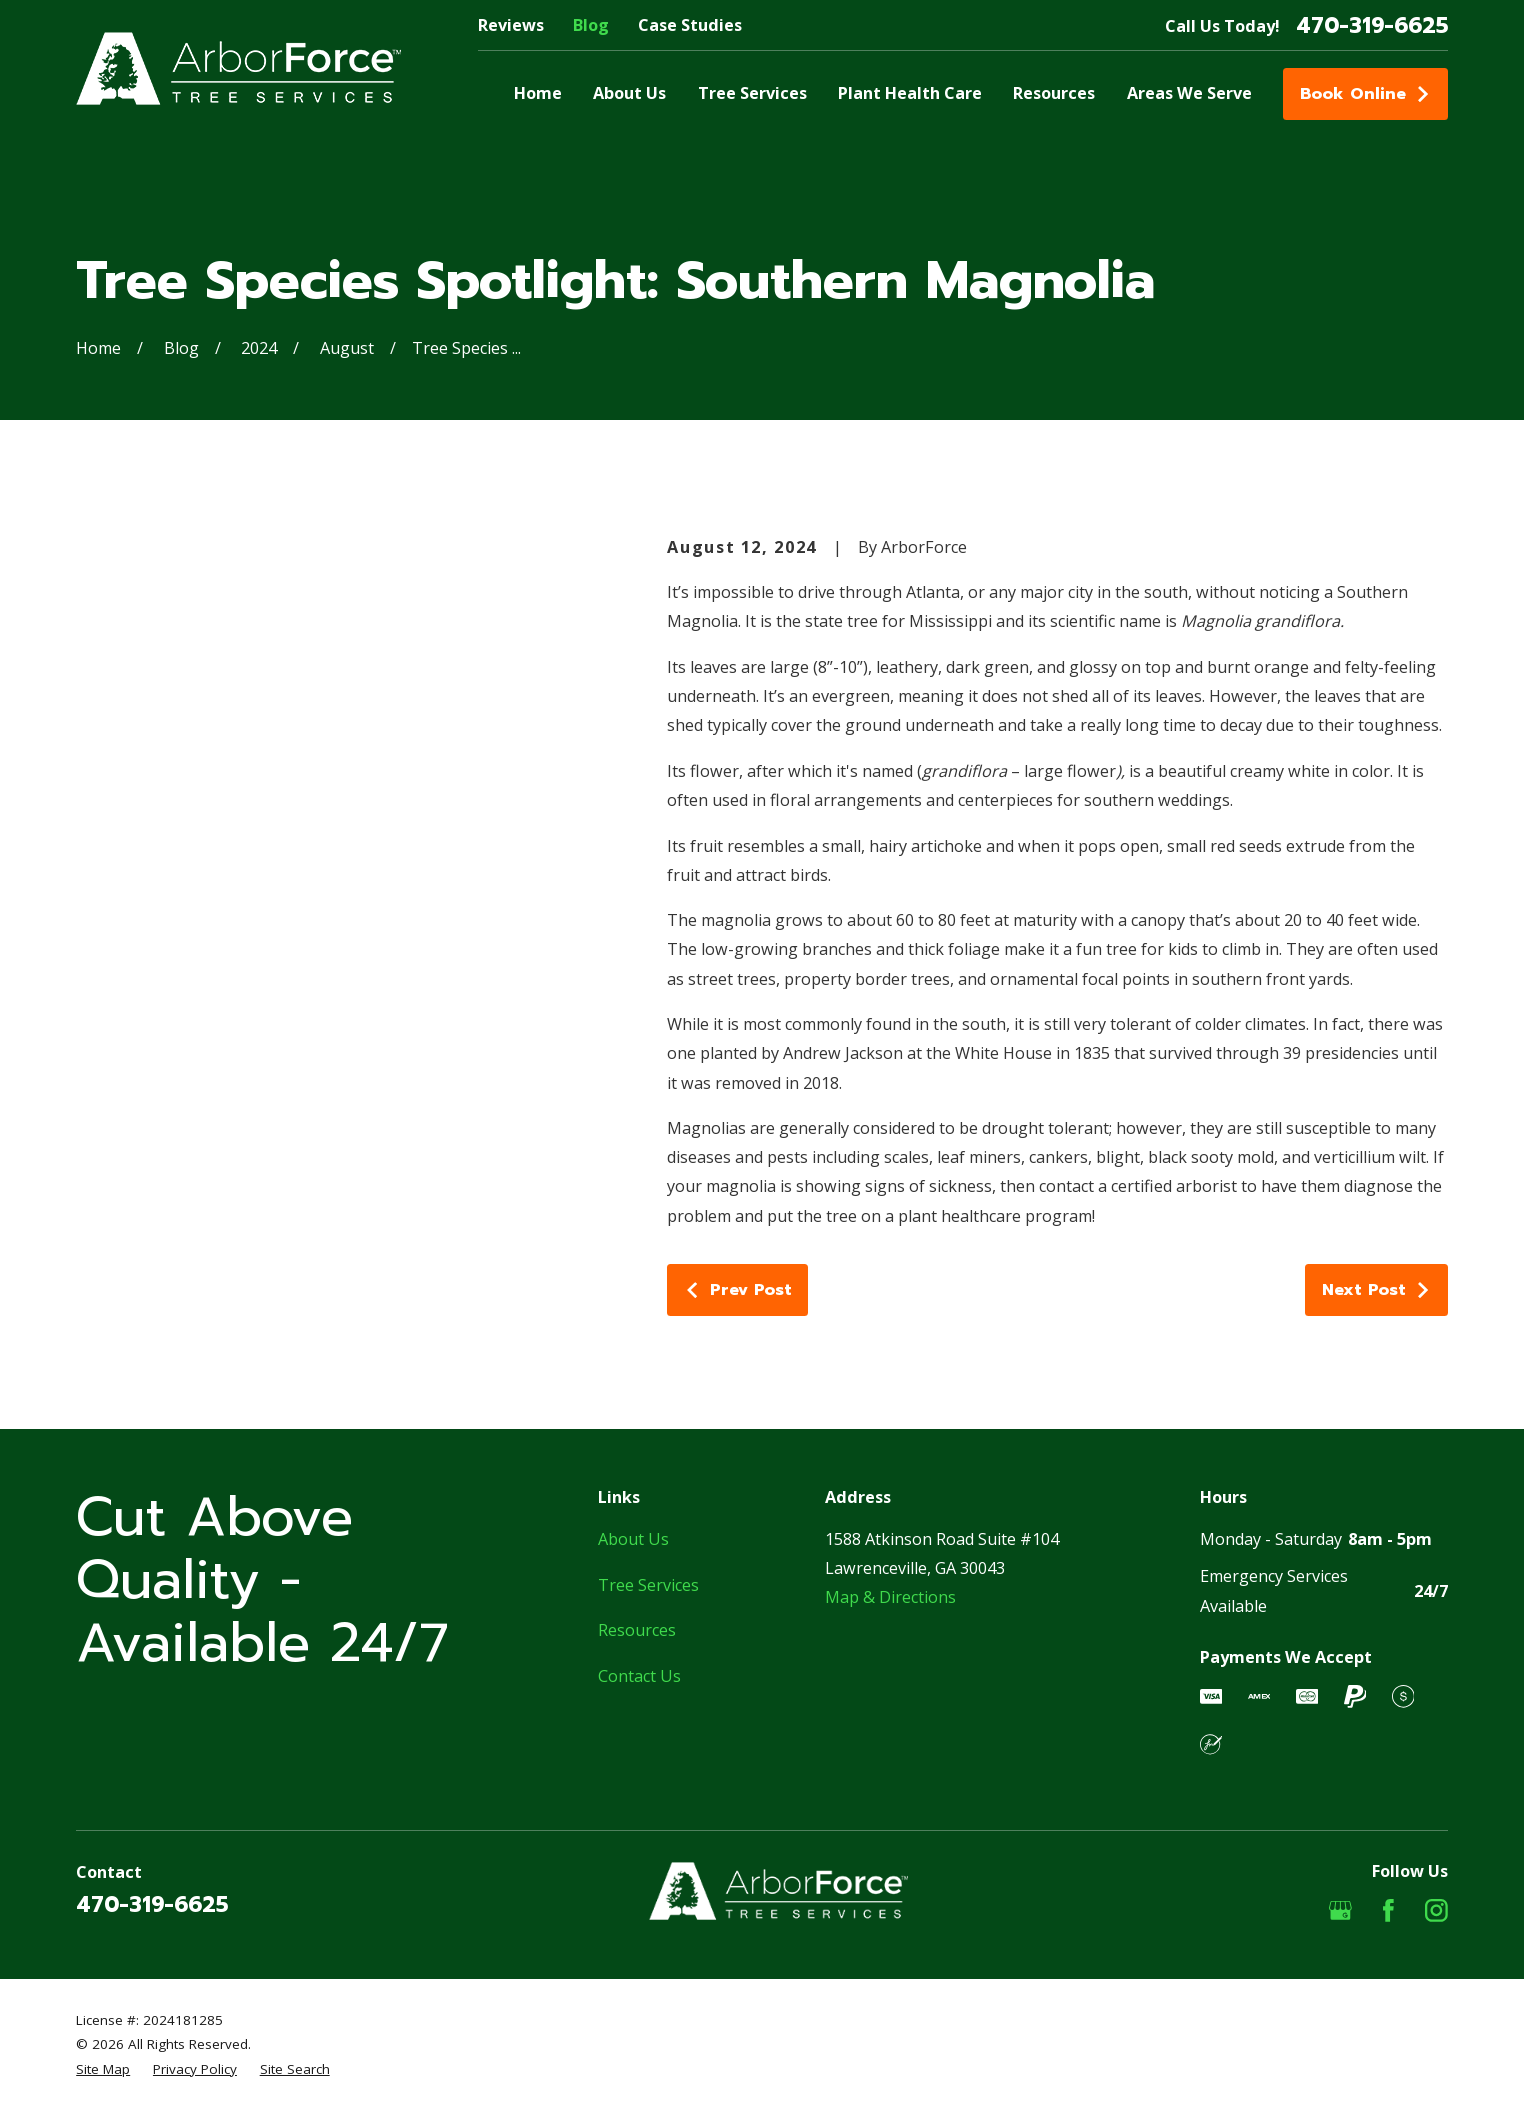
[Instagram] (1436, 1910)
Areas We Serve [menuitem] (1189, 93)
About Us (633, 1539)
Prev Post (738, 1289)
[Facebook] (1388, 1910)
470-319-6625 (1372, 26)
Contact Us (639, 1676)
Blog (591, 25)
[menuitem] (103, 2069)
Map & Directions (890, 1597)
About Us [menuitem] (629, 93)
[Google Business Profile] (1340, 1910)
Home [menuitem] (538, 93)
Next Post (1377, 1289)
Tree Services (648, 1585)
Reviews (511, 25)
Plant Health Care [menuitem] (910, 93)
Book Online (1366, 93)
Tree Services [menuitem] (752, 93)
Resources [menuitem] (1054, 93)
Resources (637, 1630)
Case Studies (690, 25)
